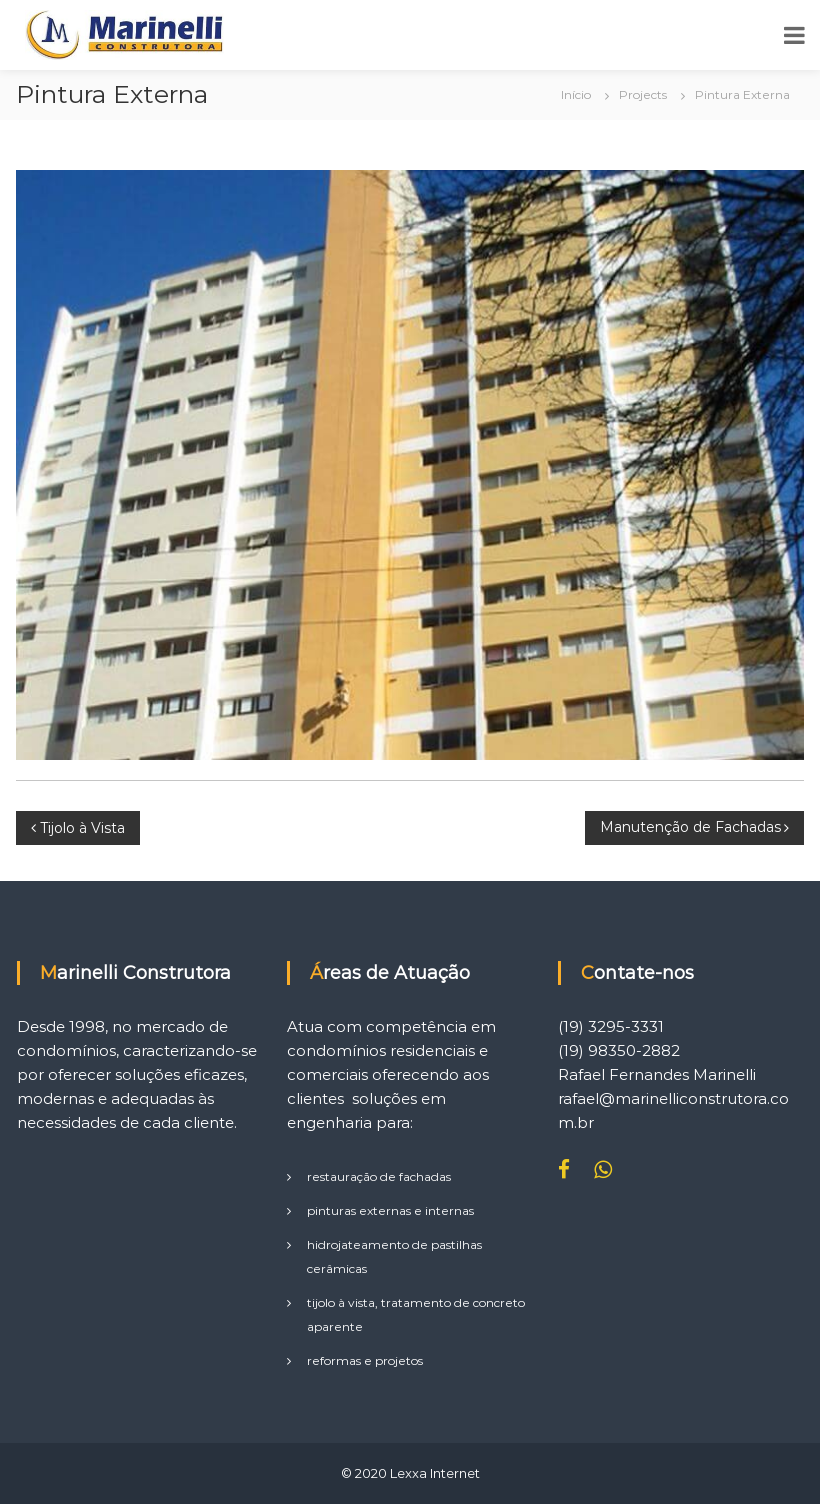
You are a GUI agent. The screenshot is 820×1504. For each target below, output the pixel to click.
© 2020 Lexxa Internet (410, 1473)
